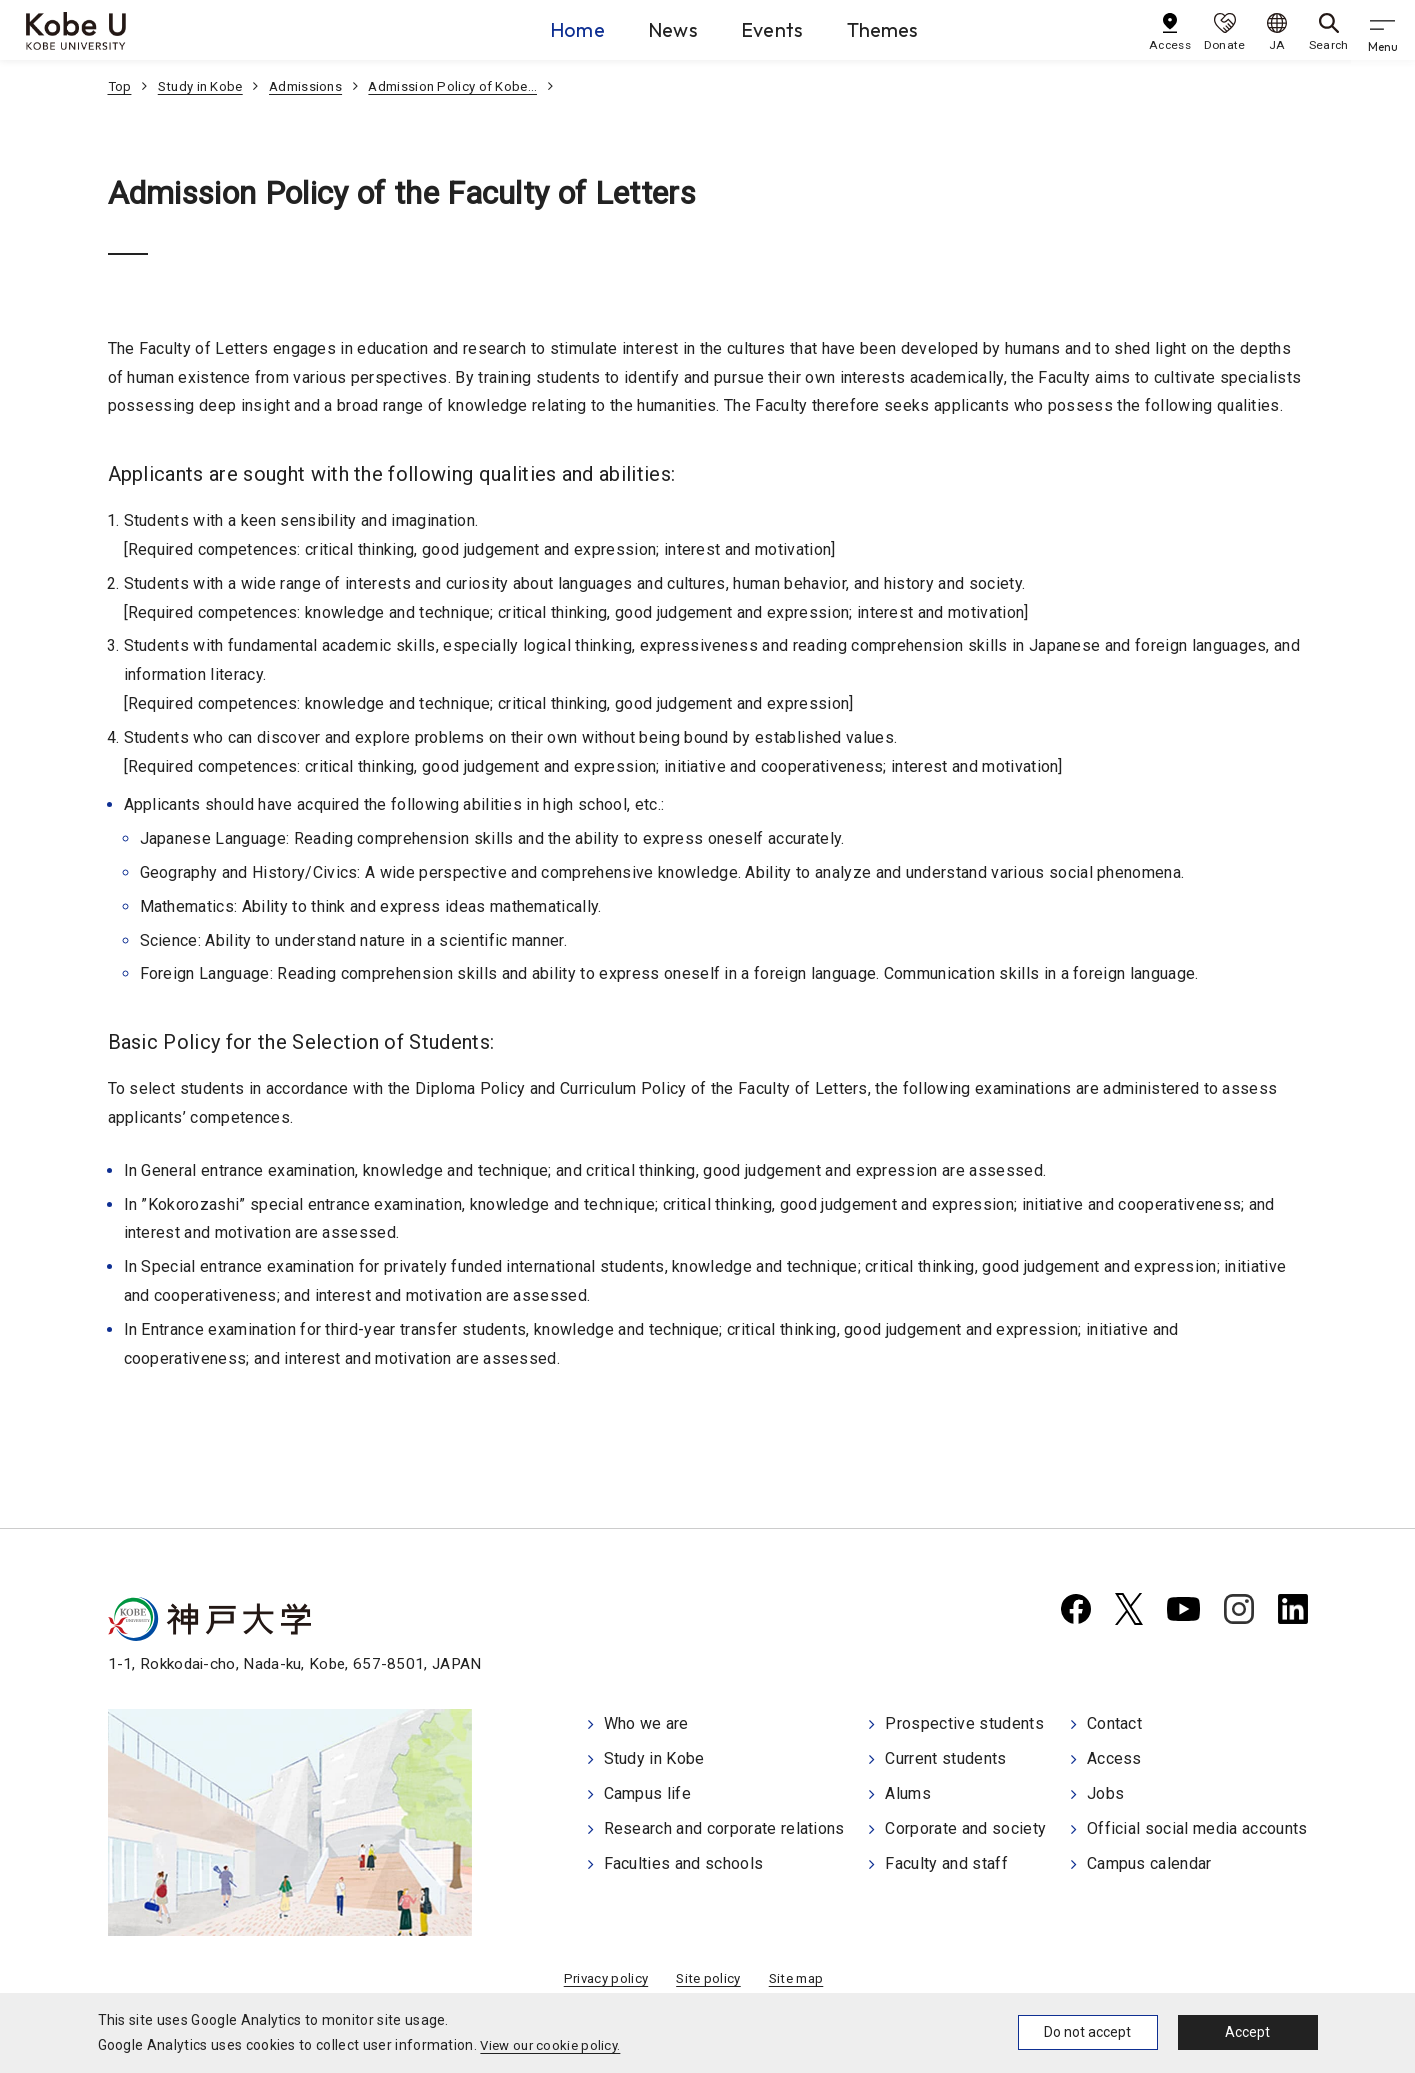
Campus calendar (1149, 1860)
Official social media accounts (1197, 1827)
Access (1114, 1759)
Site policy (709, 1982)
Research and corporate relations (724, 1827)
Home (534, 29)
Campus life (648, 1793)
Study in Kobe (204, 86)
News (652, 29)
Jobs (1105, 1793)
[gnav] (1385, 30)
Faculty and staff (946, 1860)
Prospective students (964, 1725)
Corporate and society (965, 1827)
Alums (908, 1793)
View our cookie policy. (553, 2045)
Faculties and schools (684, 1860)
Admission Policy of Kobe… (467, 86)
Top (120, 86)
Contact (1114, 1725)
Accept (1247, 2032)
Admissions (313, 86)
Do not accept (1087, 2032)
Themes (906, 29)
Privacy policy (601, 1982)
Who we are (646, 1725)
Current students (945, 1759)
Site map (800, 1982)
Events (773, 29)
